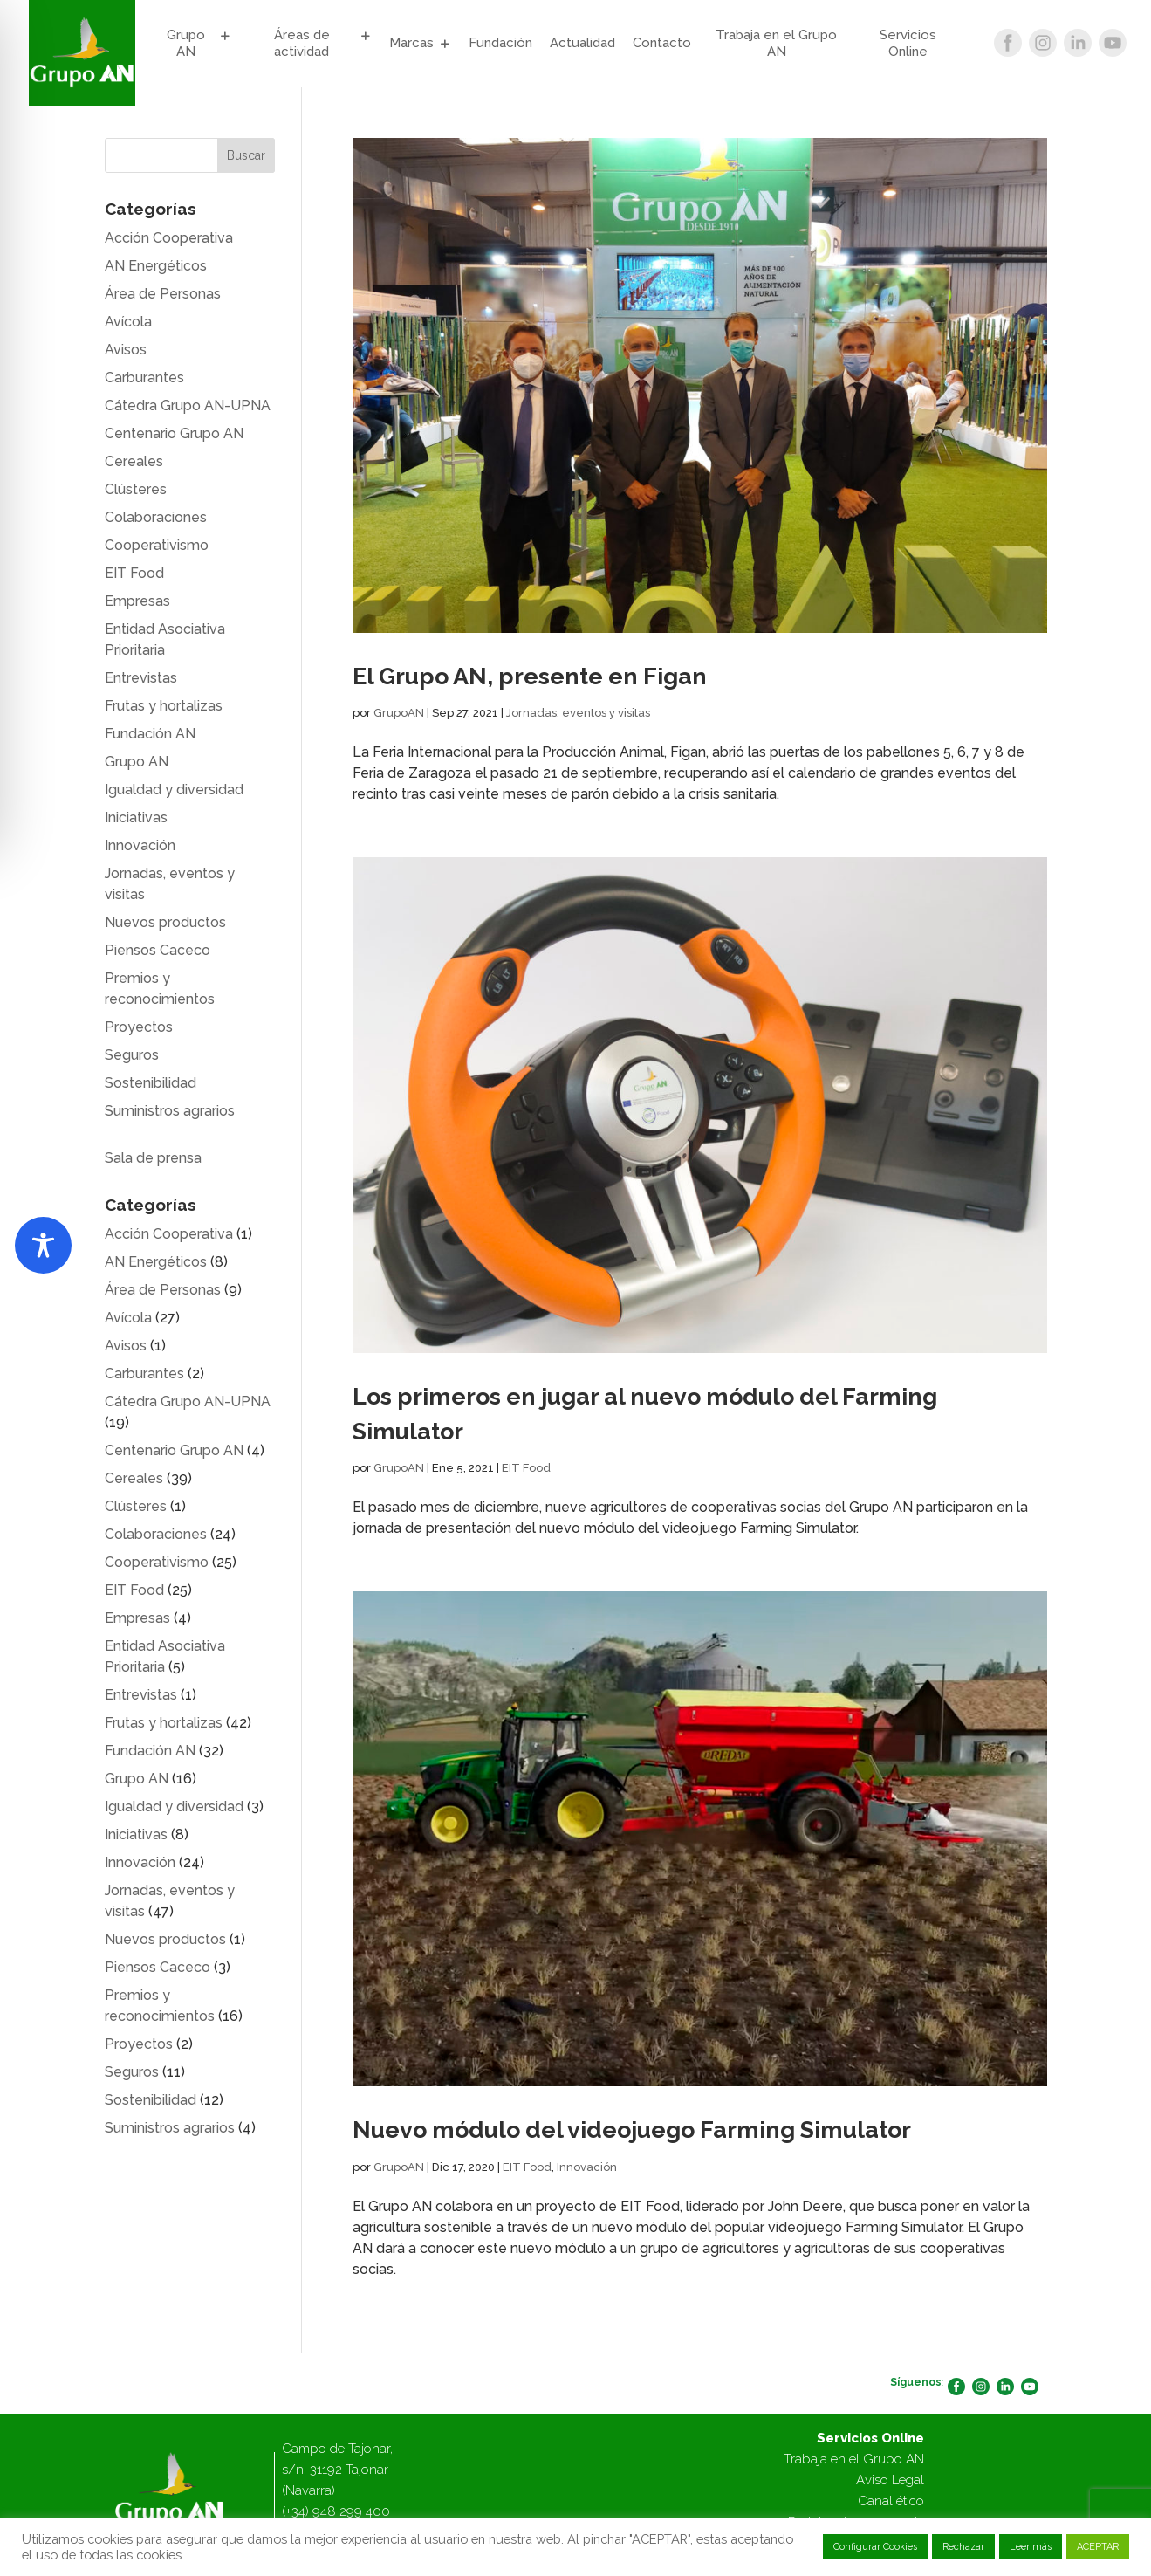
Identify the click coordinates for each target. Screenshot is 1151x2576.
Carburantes (144, 377)
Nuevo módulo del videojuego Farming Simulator (632, 2129)
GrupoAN (398, 712)
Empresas (137, 601)
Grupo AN (186, 43)
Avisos (126, 349)
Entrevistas (141, 678)
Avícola (128, 321)
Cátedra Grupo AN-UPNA (188, 405)
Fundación (500, 43)
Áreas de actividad (302, 43)
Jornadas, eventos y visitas (578, 712)
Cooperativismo (157, 545)
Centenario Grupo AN (174, 433)
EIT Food (526, 1467)
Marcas (411, 43)
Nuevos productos (165, 922)
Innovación (587, 2167)
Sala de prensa (153, 1158)
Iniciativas (136, 817)
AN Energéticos (156, 266)
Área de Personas (163, 293)
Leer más (1031, 2546)
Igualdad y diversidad (174, 789)
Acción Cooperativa (169, 238)
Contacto (662, 43)
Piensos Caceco (157, 950)
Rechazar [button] (963, 2546)
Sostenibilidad (150, 1083)
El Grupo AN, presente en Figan (530, 676)
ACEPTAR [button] (1098, 2546)
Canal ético (891, 2501)
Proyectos (139, 1027)
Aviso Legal (890, 2480)
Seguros (132, 1055)
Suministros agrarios (170, 1111)
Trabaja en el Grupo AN (776, 43)
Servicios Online (908, 43)
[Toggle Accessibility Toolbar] (43, 1245)
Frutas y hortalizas (164, 705)
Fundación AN (150, 733)
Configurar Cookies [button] (875, 2546)
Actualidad (582, 43)
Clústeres (136, 489)
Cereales (134, 461)
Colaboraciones (156, 517)
